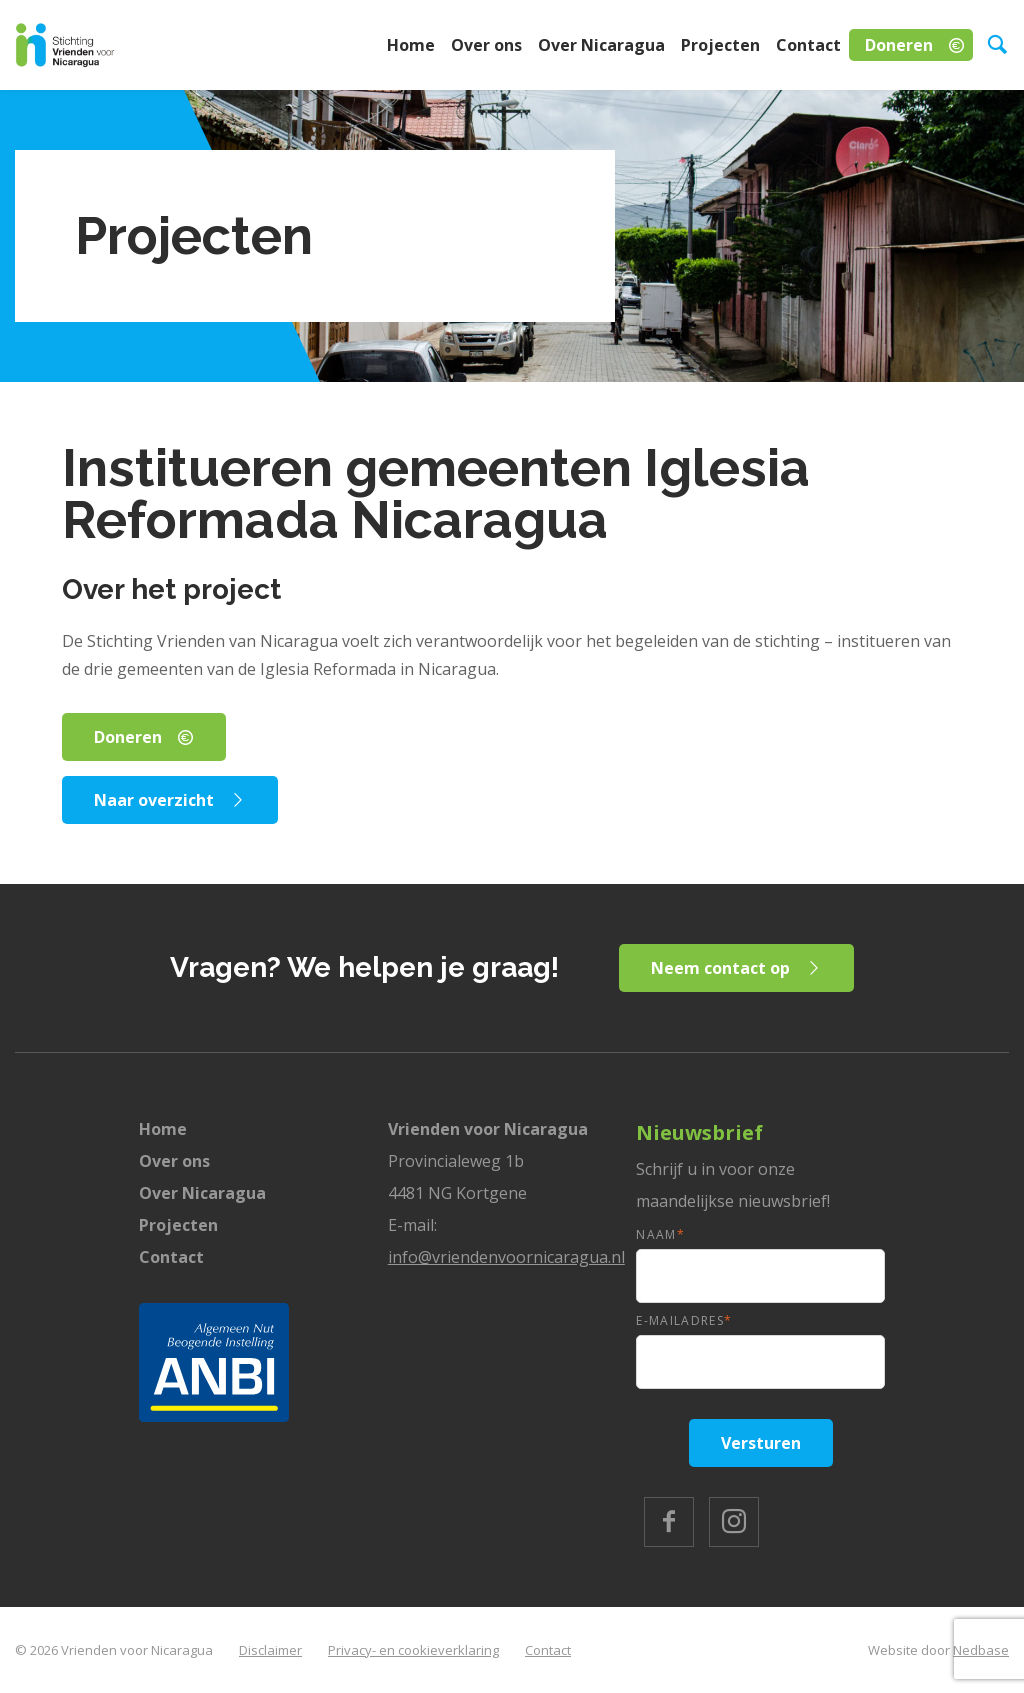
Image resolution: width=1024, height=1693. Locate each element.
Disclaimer (270, 1650)
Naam (660, 1234)
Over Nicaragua (601, 45)
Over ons (486, 45)
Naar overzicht (154, 800)
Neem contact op (720, 968)
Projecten (720, 45)
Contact (808, 45)
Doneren (899, 45)
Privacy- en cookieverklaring (413, 1650)
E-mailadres (684, 1320)
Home (411, 45)
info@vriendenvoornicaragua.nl (506, 1257)
